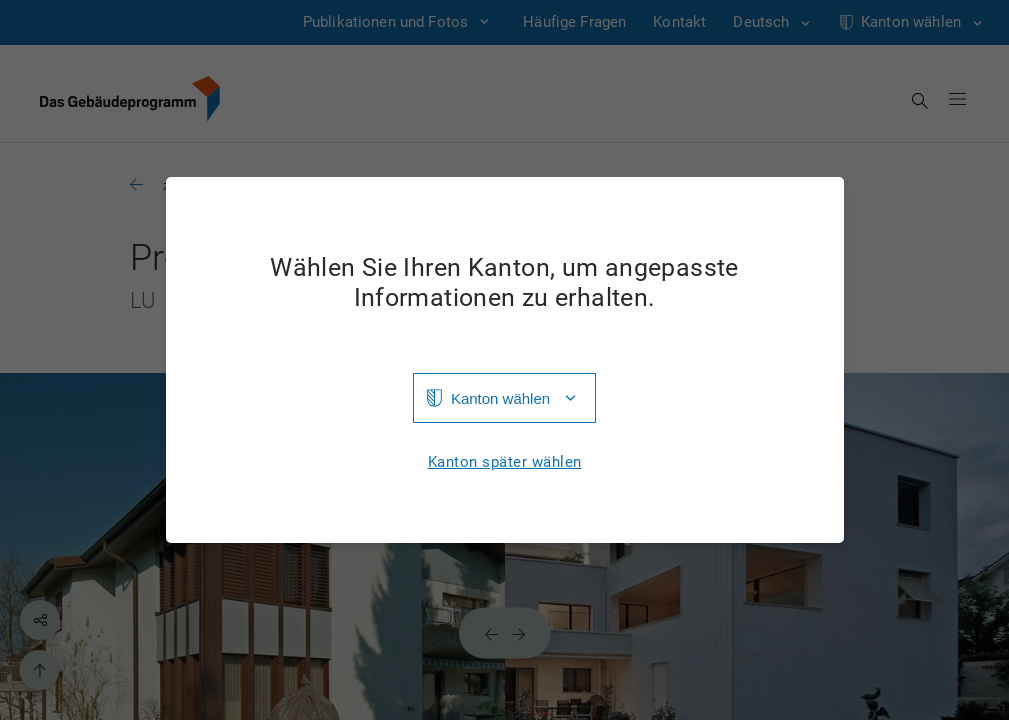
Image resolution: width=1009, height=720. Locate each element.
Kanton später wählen (505, 462)
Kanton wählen (500, 398)
